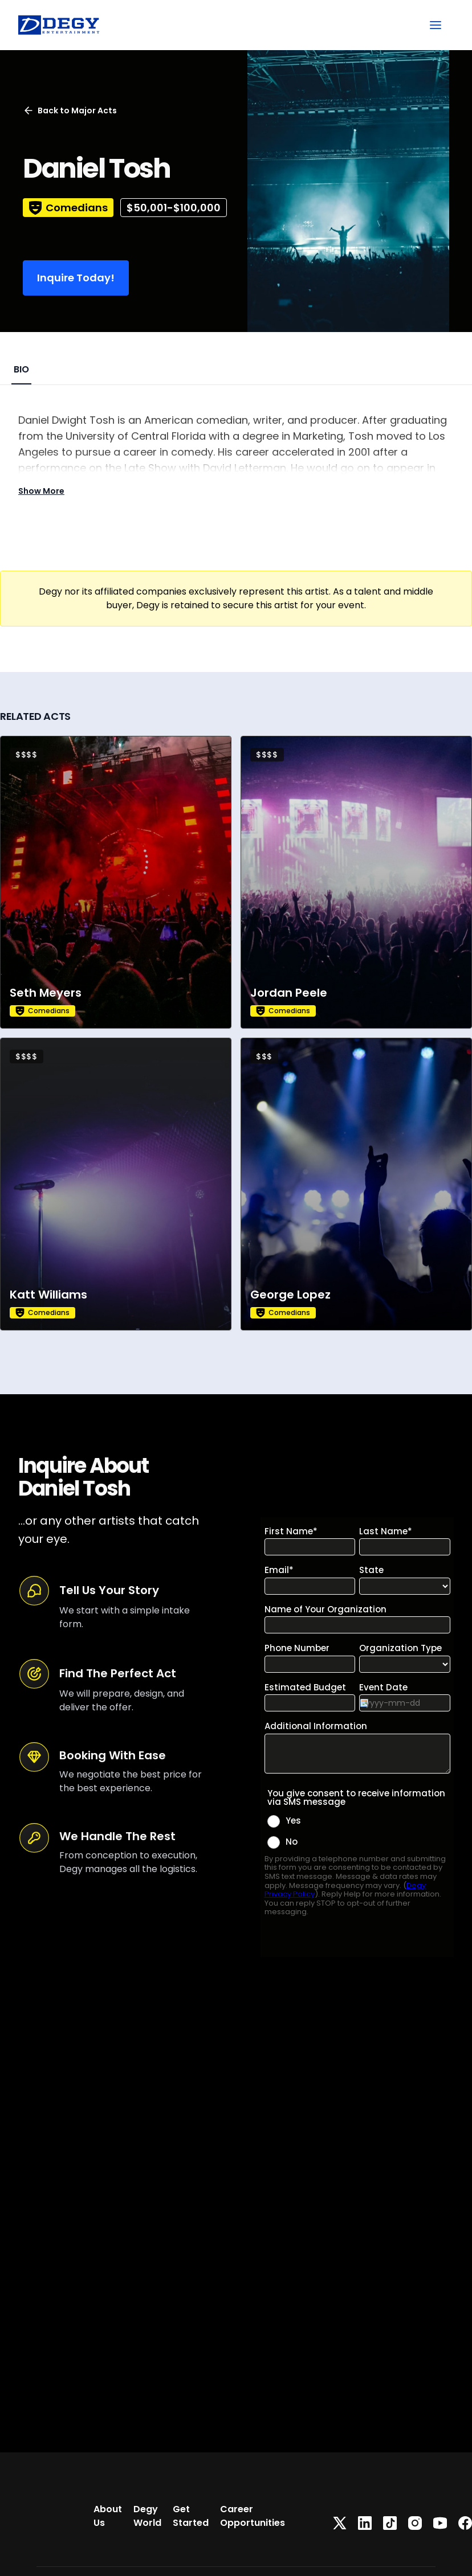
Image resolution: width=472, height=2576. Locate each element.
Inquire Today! (76, 278)
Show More (41, 491)
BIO (21, 369)
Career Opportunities (252, 2516)
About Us (107, 2516)
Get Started (191, 2516)
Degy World (147, 2516)
